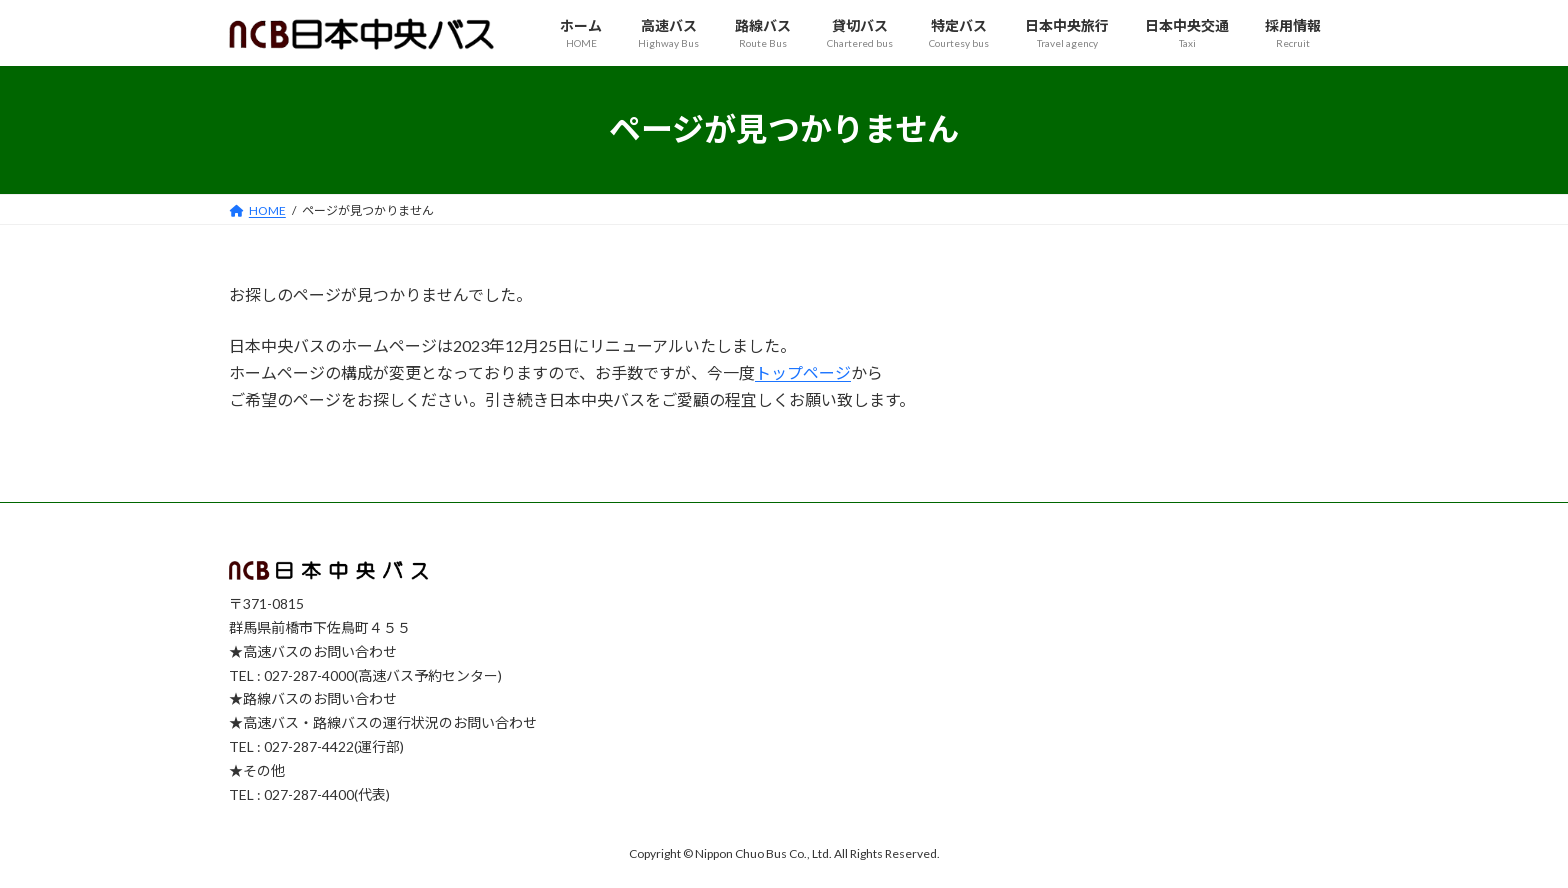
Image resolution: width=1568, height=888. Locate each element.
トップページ (803, 372)
